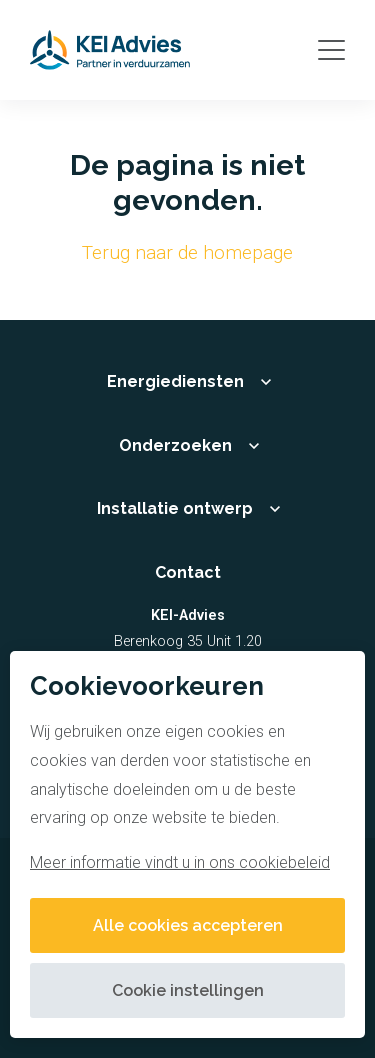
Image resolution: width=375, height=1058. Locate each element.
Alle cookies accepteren (188, 925)
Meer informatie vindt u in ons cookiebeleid (180, 862)
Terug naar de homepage (187, 252)
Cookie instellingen (188, 990)
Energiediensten (175, 381)
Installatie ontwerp (175, 508)
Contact (188, 572)
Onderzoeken (175, 445)
